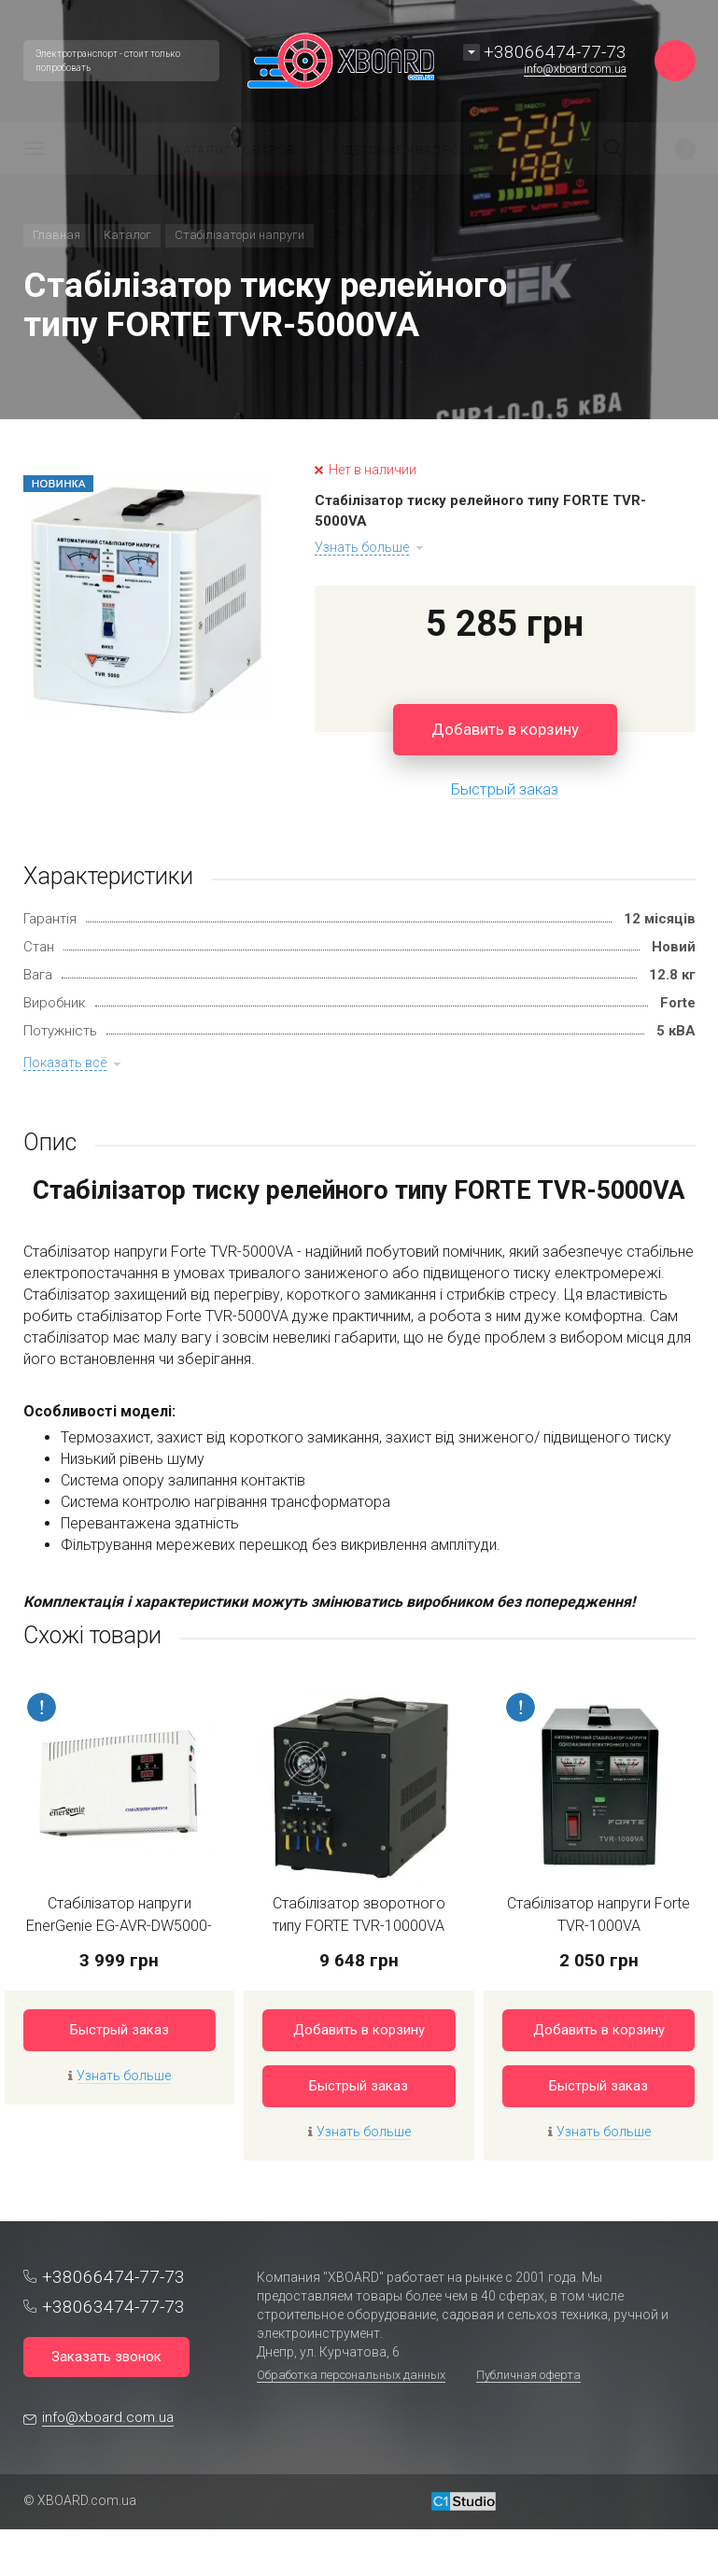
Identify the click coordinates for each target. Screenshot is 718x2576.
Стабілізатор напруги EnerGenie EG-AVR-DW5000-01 (119, 1925)
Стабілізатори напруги (239, 235)
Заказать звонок (106, 2356)
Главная (56, 235)
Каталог (127, 235)
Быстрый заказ (119, 2029)
